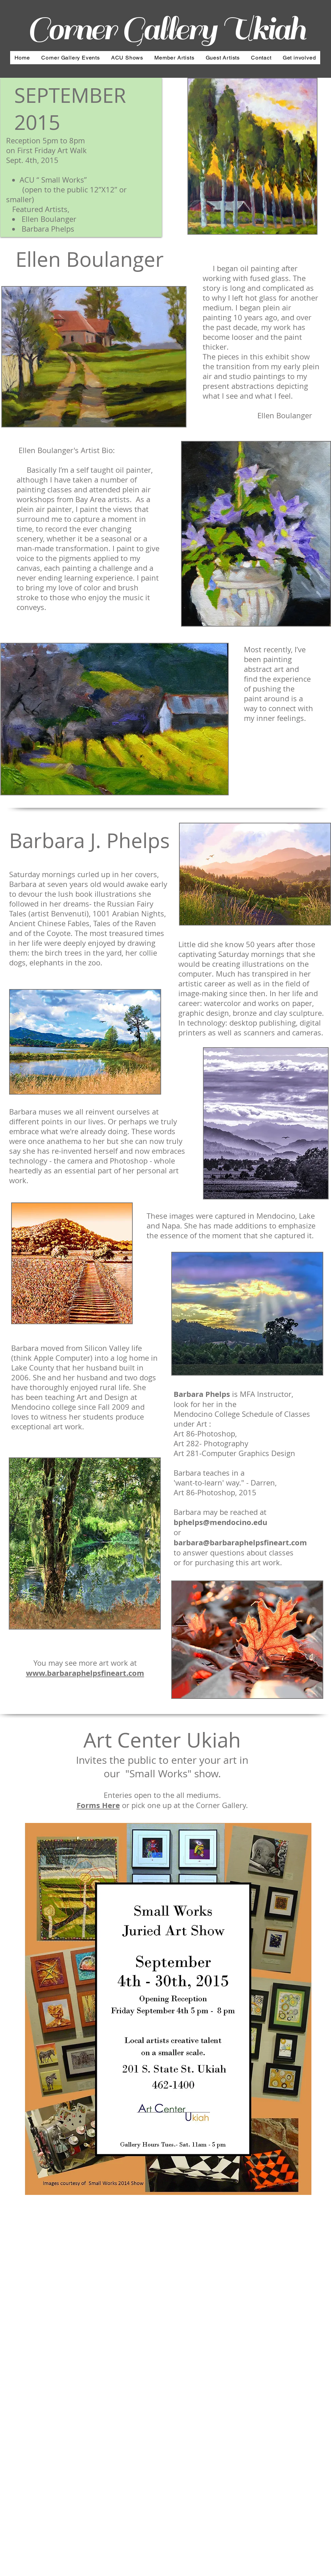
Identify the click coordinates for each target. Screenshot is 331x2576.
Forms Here (98, 1805)
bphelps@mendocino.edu (220, 1522)
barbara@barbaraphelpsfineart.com (240, 1542)
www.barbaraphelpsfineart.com (85, 1673)
